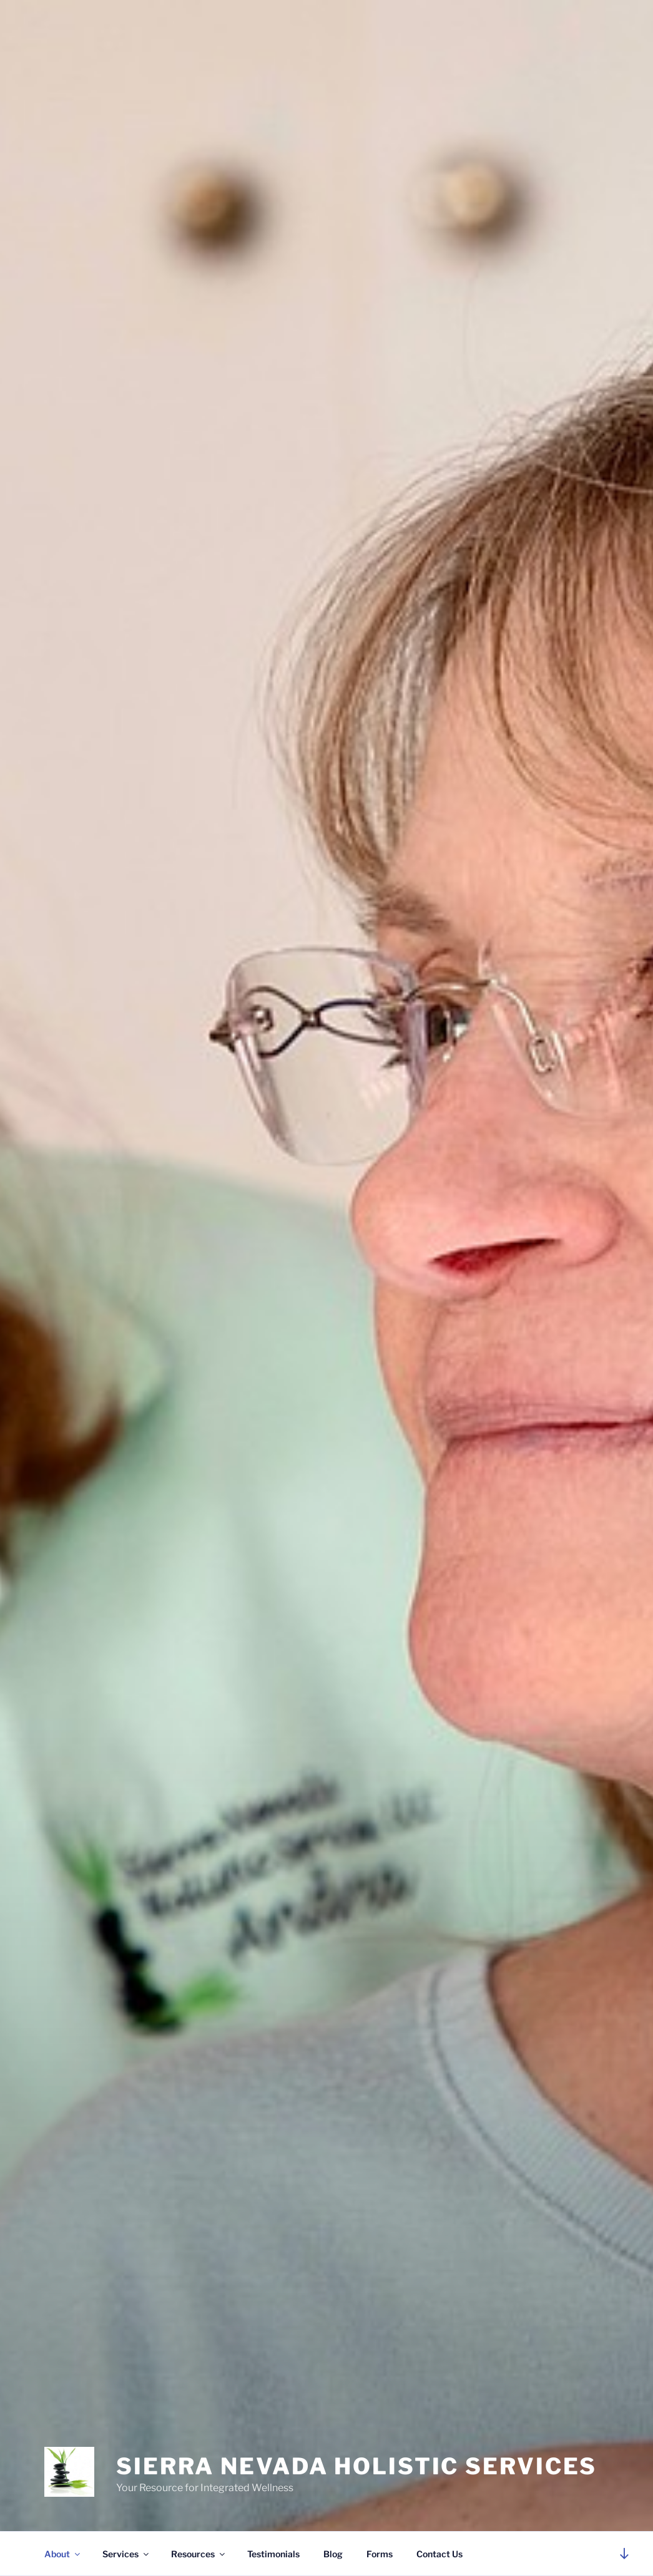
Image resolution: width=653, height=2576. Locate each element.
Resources (199, 2554)
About (63, 2554)
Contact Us (439, 2554)
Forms (379, 2554)
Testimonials (273, 2554)
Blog (333, 2554)
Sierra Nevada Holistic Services (356, 2466)
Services (126, 2554)
